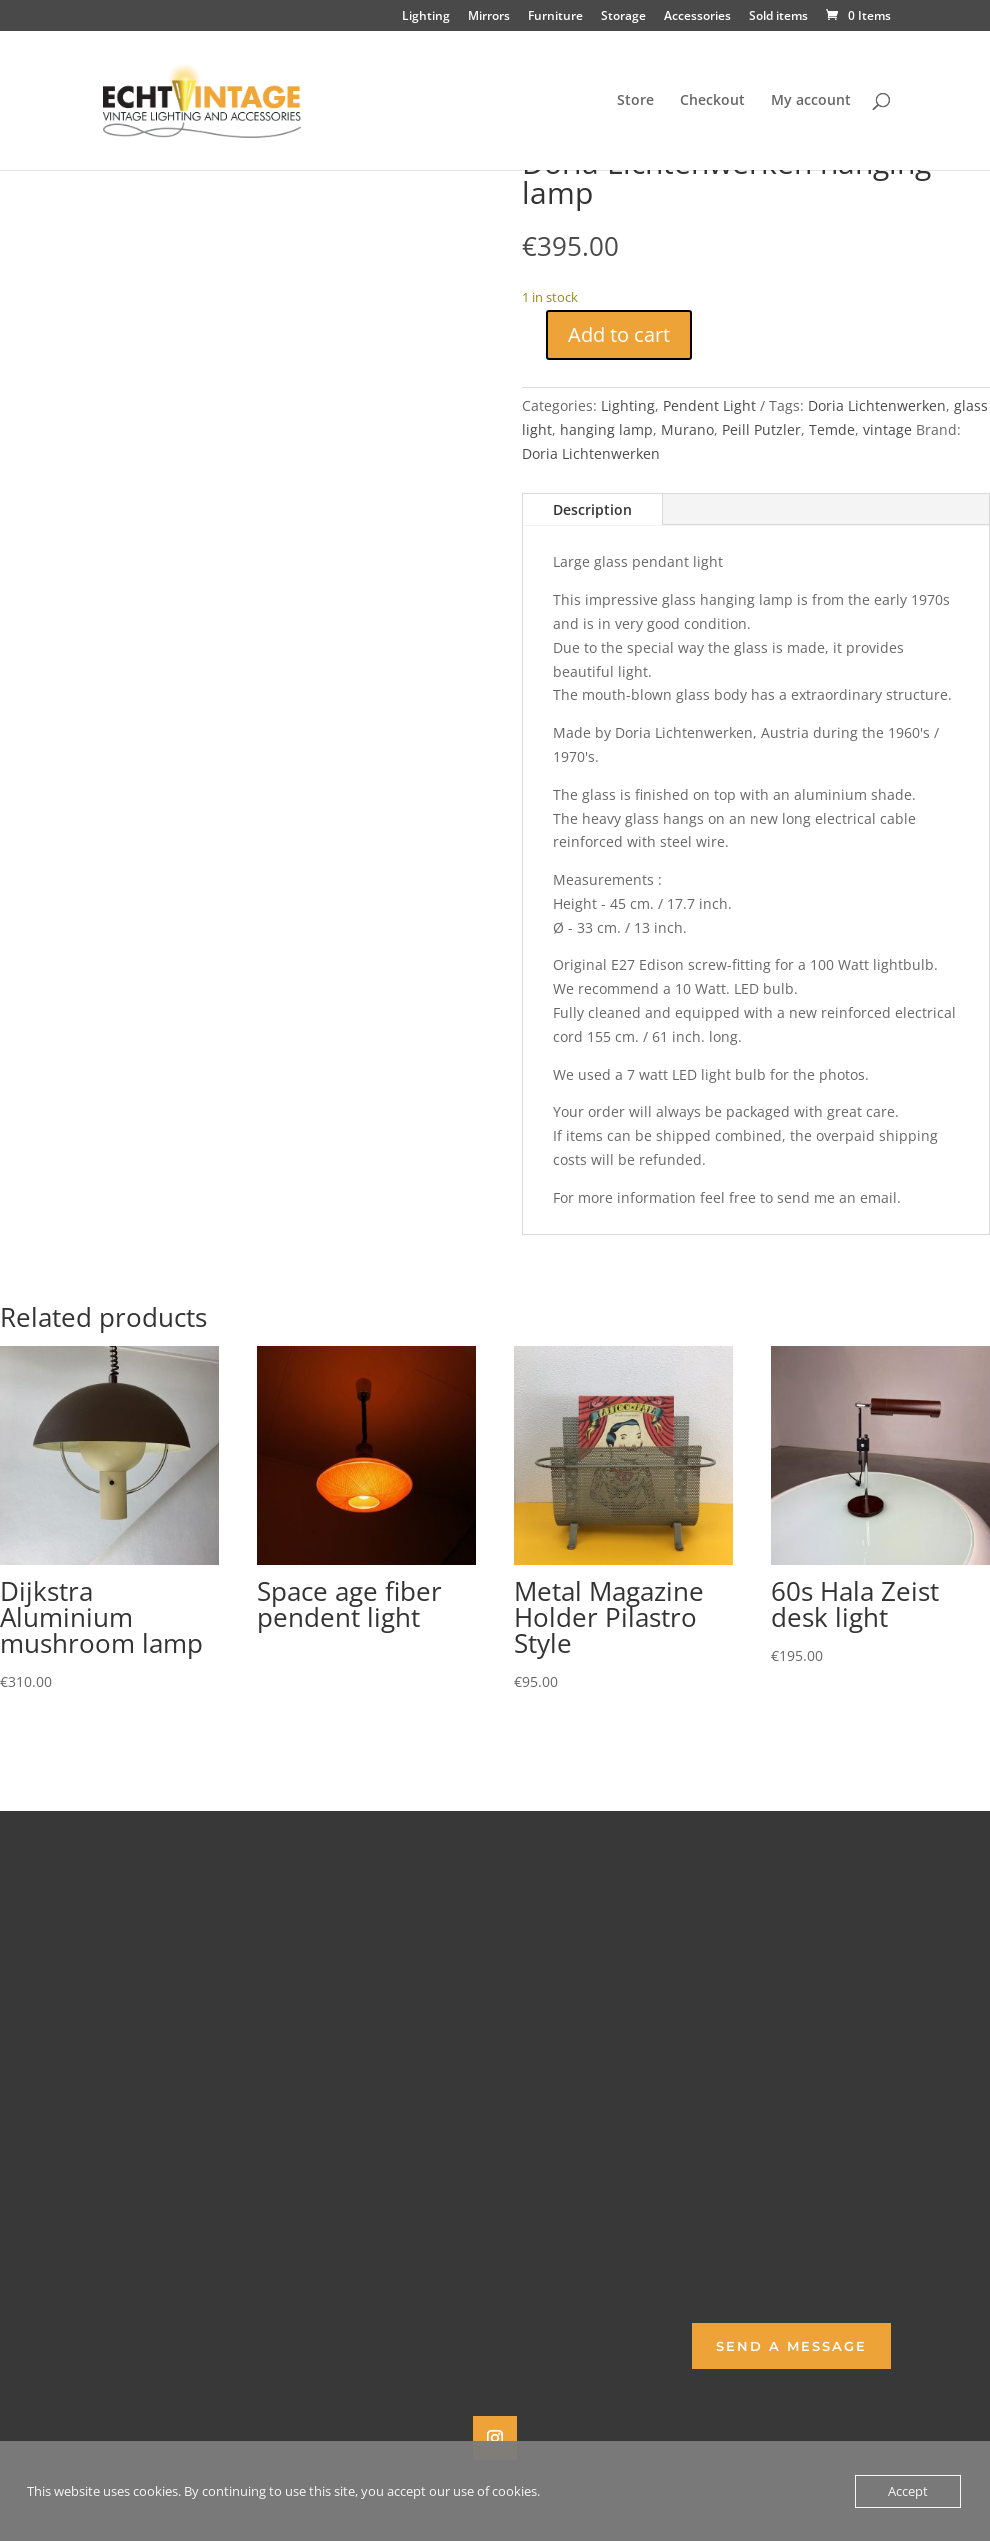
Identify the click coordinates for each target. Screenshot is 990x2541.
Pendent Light (709, 405)
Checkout (712, 101)
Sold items (778, 17)
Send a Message (791, 2346)
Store (635, 101)
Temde (832, 429)
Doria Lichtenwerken (877, 405)
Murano (687, 429)
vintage (887, 429)
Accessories (697, 17)
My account (811, 101)
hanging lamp (606, 429)
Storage (623, 17)
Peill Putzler (761, 429)
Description (592, 509)
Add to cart (619, 334)
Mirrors (489, 17)
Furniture (555, 17)
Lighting (426, 17)
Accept (908, 2491)
